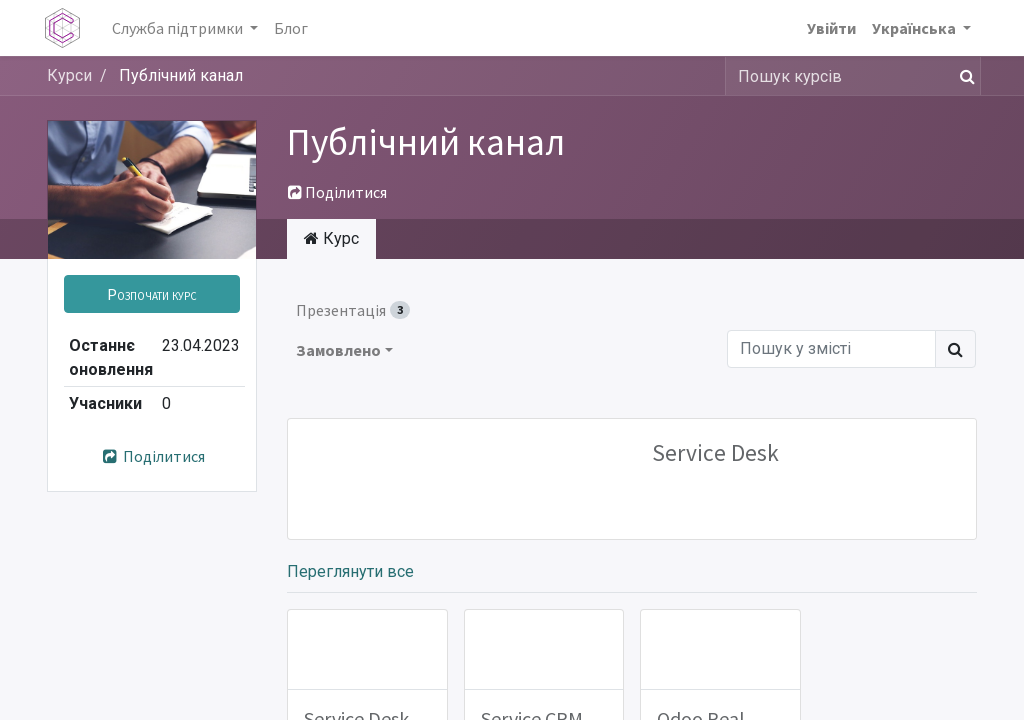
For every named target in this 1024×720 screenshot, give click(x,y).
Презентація (353, 310)
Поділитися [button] (337, 192)
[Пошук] (963, 76)
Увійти (829, 28)
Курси (69, 75)
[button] (152, 294)
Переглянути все (350, 571)
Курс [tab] (331, 238)
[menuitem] (293, 28)
